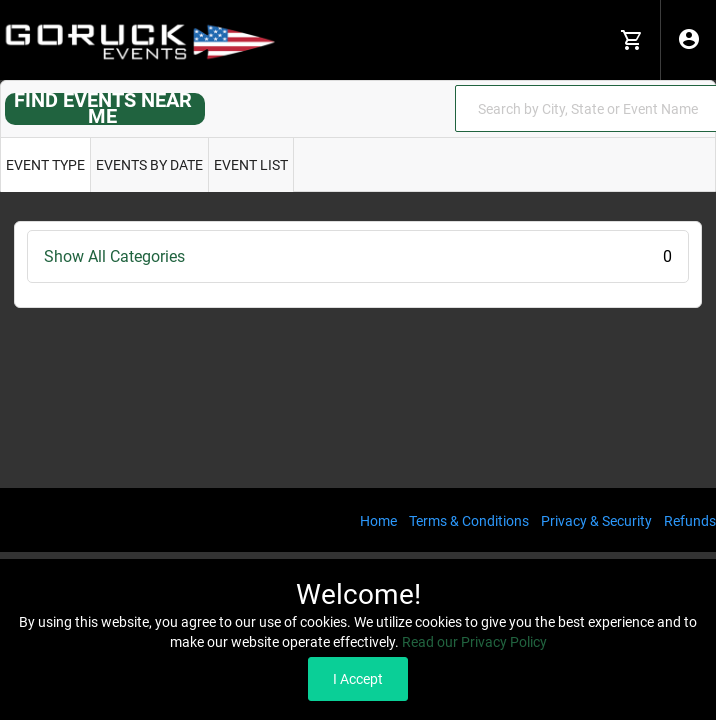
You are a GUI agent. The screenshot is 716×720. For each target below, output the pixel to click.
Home (378, 521)
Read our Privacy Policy (474, 642)
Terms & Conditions (469, 521)
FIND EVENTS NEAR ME (103, 108)
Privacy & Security (596, 521)
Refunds (690, 521)
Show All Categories (358, 256)
